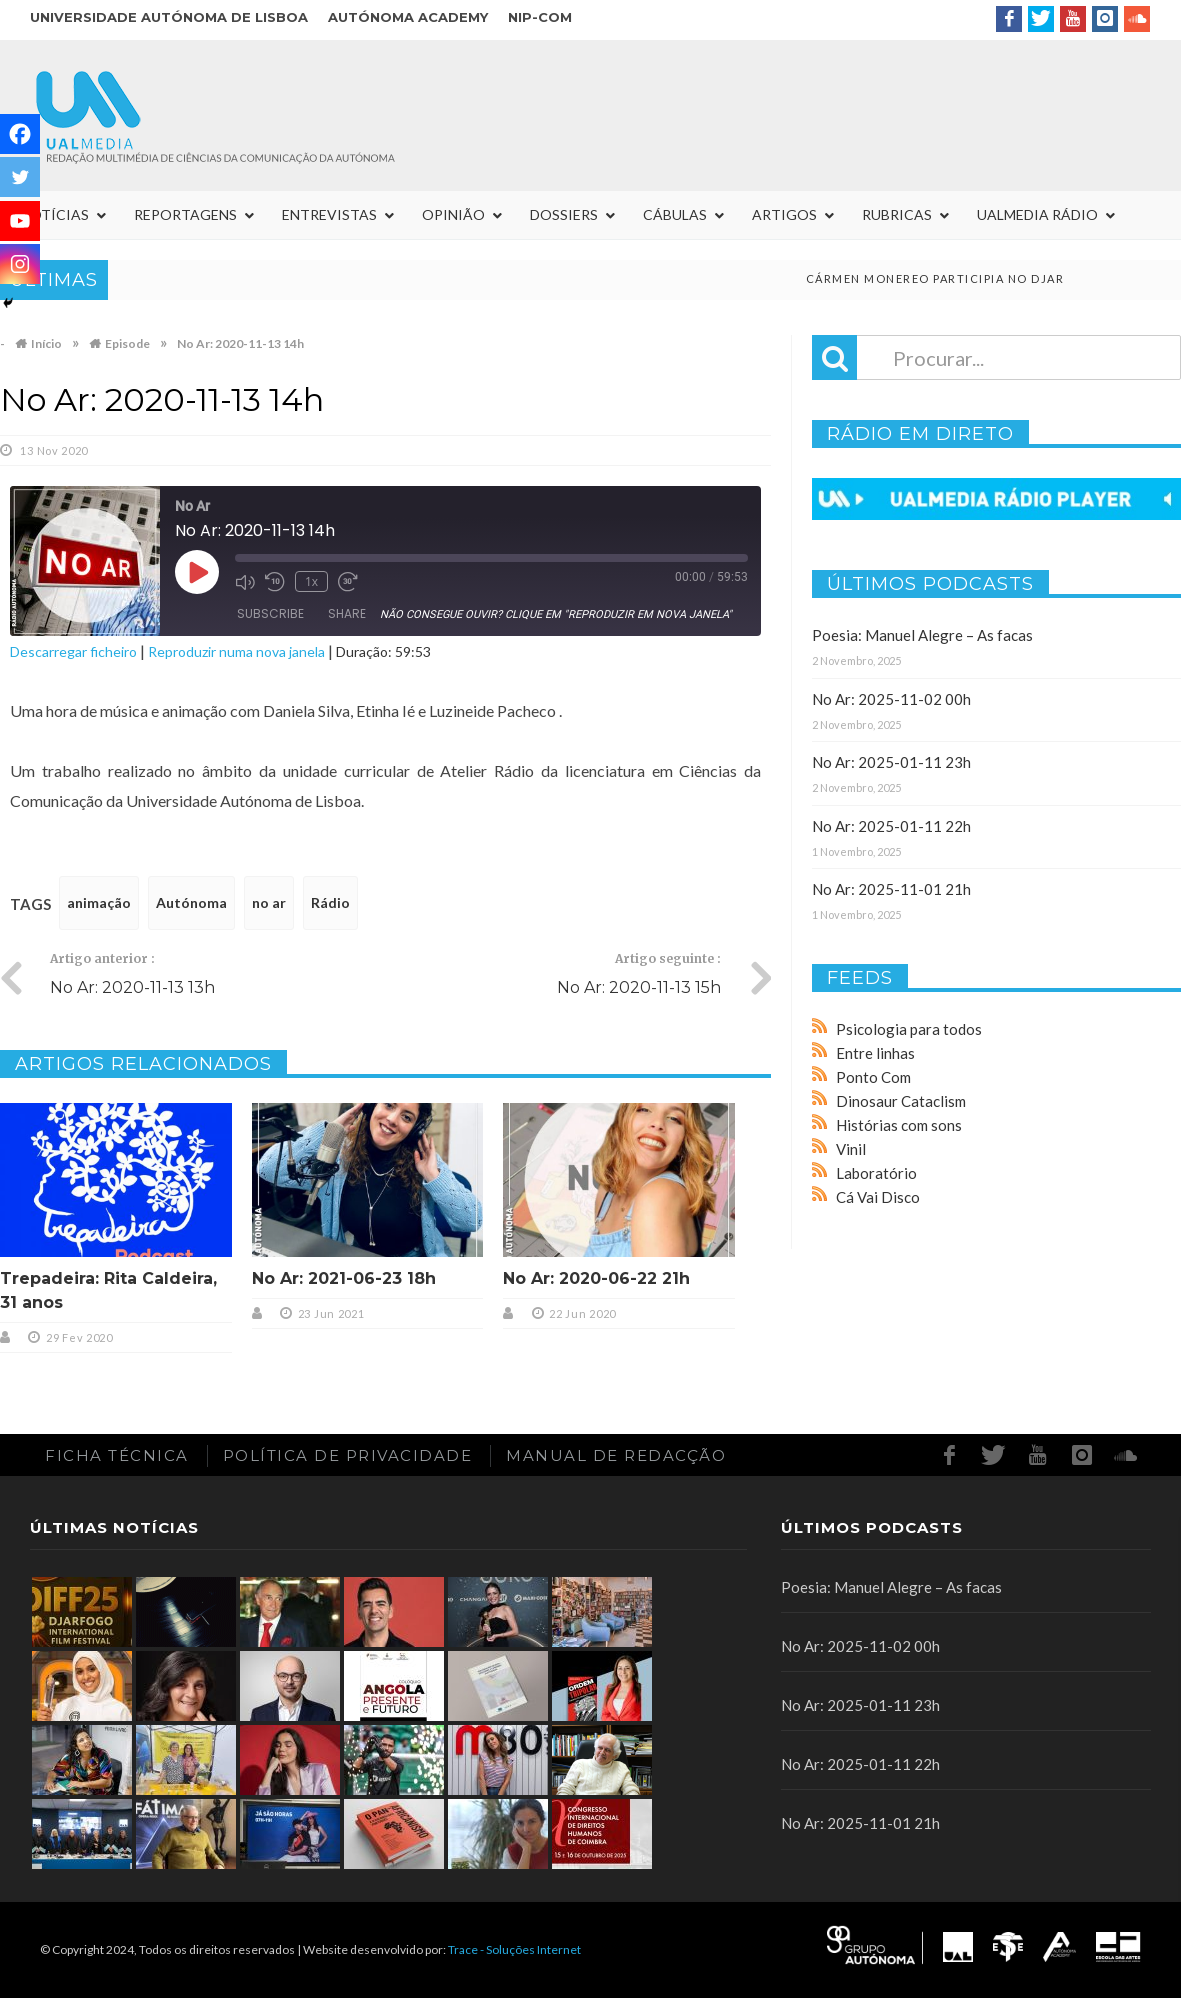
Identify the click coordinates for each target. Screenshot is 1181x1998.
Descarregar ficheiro (73, 651)
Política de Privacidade (348, 1455)
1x (311, 581)
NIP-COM (540, 17)
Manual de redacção (616, 1455)
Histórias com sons (899, 1125)
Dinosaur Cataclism (901, 1101)
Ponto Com (873, 1077)
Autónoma (191, 902)
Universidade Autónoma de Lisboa (169, 17)
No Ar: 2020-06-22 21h (596, 1278)
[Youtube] (20, 221)
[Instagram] (20, 264)
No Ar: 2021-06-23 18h (344, 1278)
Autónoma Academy (408, 17)
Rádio (330, 902)
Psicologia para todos (909, 1029)
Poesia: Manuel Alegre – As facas (922, 635)
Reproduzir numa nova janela (236, 651)
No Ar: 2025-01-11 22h (891, 826)
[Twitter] (20, 177)
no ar (269, 902)
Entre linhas (875, 1053)
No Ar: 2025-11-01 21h (891, 889)
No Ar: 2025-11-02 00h (891, 699)
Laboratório (876, 1173)
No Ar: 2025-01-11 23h (891, 762)
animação (99, 902)
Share (347, 613)
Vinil (851, 1149)
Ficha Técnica (117, 1455)
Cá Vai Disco (878, 1197)
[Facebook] (20, 134)
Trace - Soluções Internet (514, 1949)
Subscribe (270, 613)
